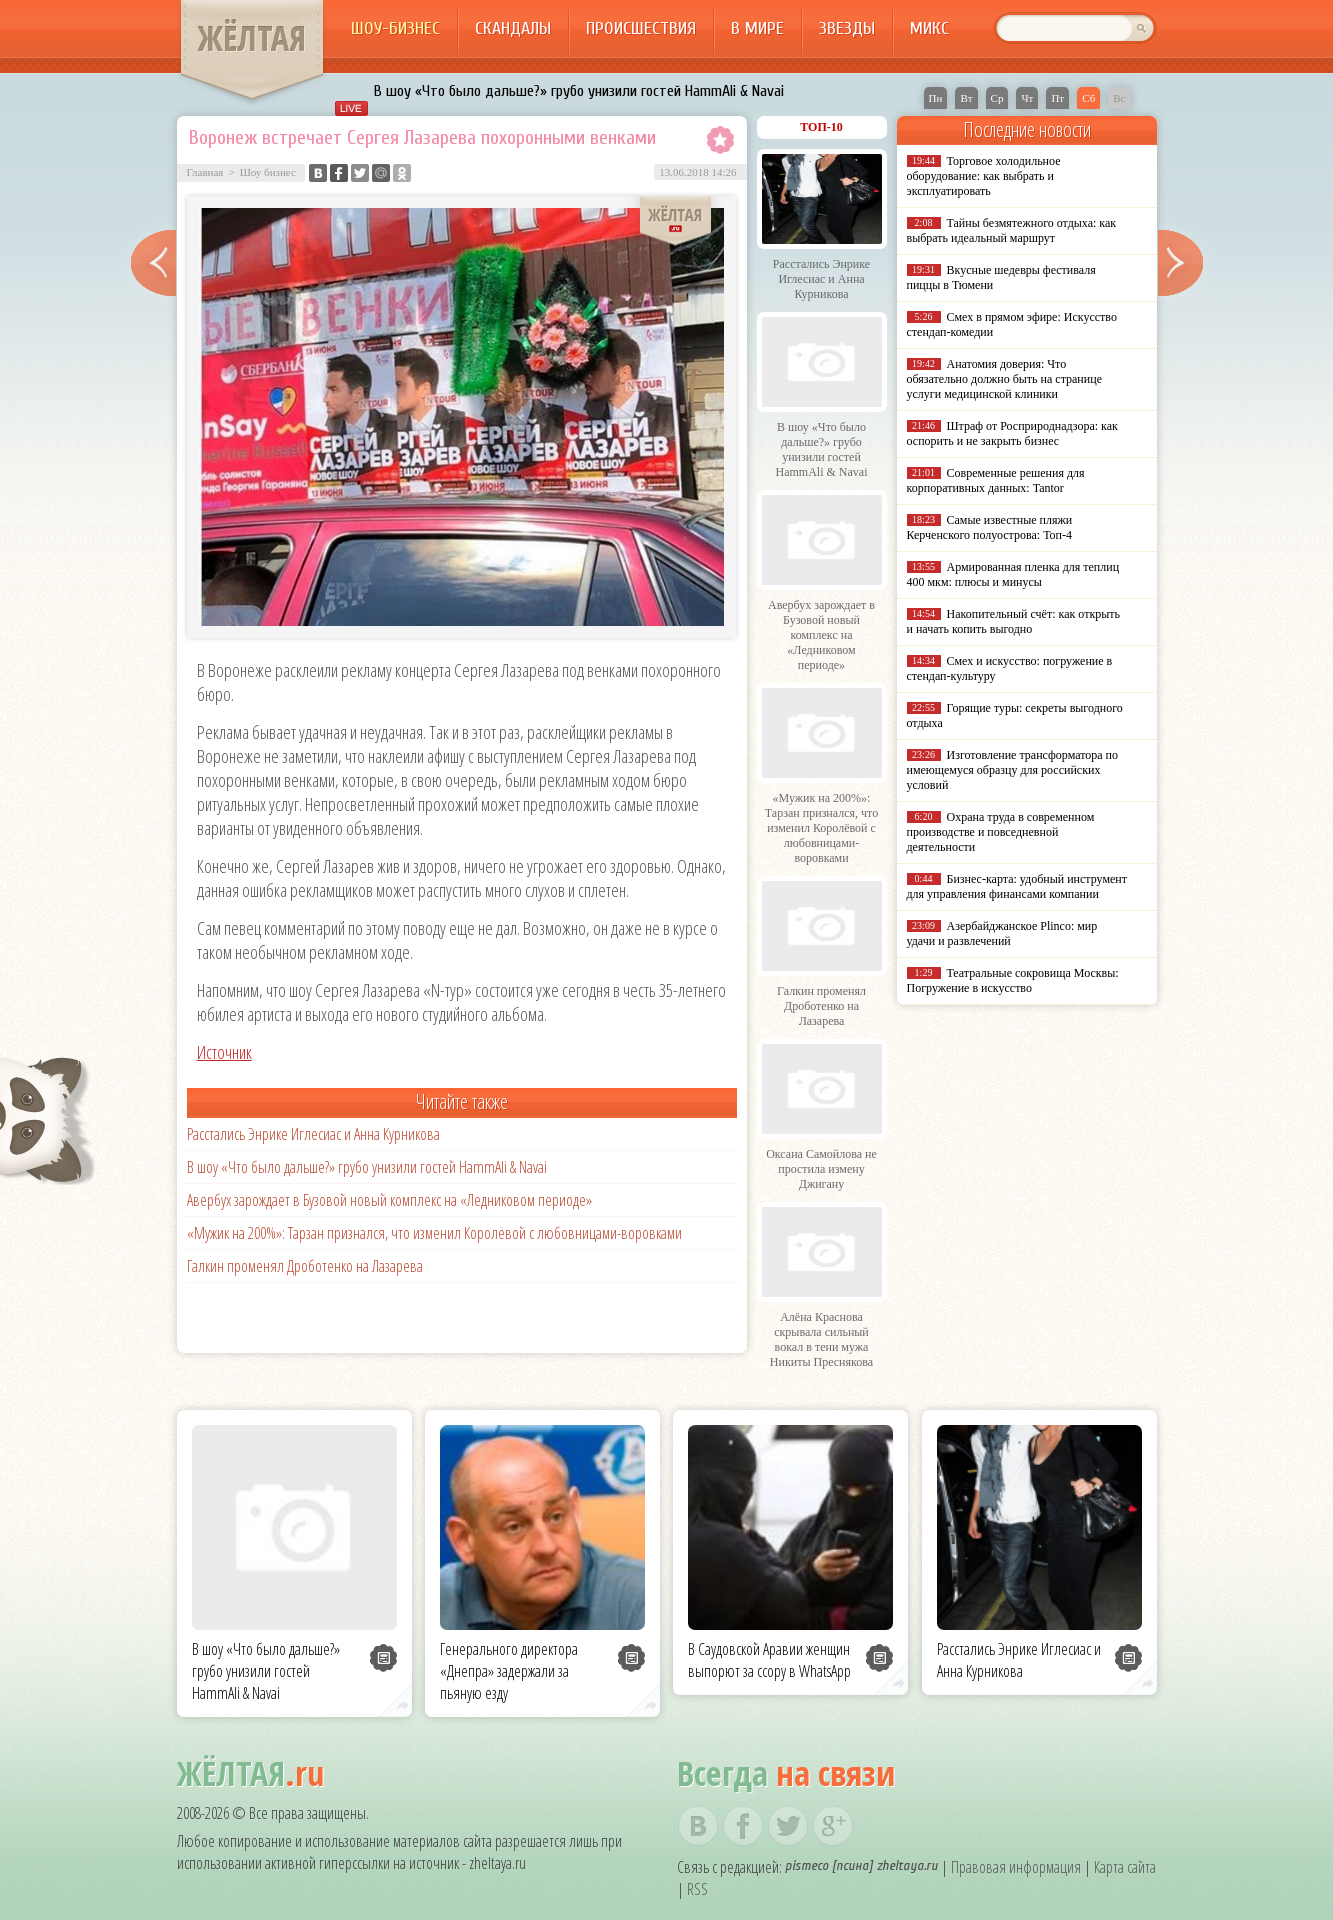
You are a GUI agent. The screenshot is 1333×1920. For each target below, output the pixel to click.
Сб (1088, 98)
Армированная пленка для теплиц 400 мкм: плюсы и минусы (1013, 574)
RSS (697, 1889)
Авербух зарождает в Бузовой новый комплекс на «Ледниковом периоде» (389, 1200)
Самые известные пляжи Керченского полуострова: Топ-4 (990, 527)
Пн (936, 98)
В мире (757, 28)
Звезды (847, 28)
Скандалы (513, 28)
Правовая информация (1016, 1867)
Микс (929, 28)
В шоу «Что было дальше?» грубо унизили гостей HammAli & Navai (579, 91)
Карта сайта (1125, 1867)
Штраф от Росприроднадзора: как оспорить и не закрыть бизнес (1012, 433)
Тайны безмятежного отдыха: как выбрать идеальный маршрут (1012, 230)
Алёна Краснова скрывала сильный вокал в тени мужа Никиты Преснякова (821, 1339)
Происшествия (641, 28)
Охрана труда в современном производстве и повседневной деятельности (1001, 832)
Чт (1027, 98)
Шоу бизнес (268, 172)
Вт (966, 98)
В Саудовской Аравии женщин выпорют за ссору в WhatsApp (769, 1660)
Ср (997, 98)
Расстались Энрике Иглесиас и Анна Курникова (313, 1134)
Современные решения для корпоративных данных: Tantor (996, 480)
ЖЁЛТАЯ (252, 38)
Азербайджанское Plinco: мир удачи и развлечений (1002, 933)
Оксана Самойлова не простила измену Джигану (821, 1169)
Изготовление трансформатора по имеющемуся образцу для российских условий (1013, 770)
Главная (205, 172)
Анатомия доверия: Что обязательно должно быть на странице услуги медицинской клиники (1004, 379)
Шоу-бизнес (395, 28)
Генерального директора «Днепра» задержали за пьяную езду (509, 1671)
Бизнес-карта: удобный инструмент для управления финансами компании (1017, 886)
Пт (1057, 98)
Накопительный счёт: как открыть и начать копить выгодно (1014, 621)
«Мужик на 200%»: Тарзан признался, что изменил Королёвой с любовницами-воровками (434, 1233)
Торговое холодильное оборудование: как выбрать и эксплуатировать (984, 176)
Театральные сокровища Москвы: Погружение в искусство (1013, 980)
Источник (224, 1052)
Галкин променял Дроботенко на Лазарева (305, 1266)
